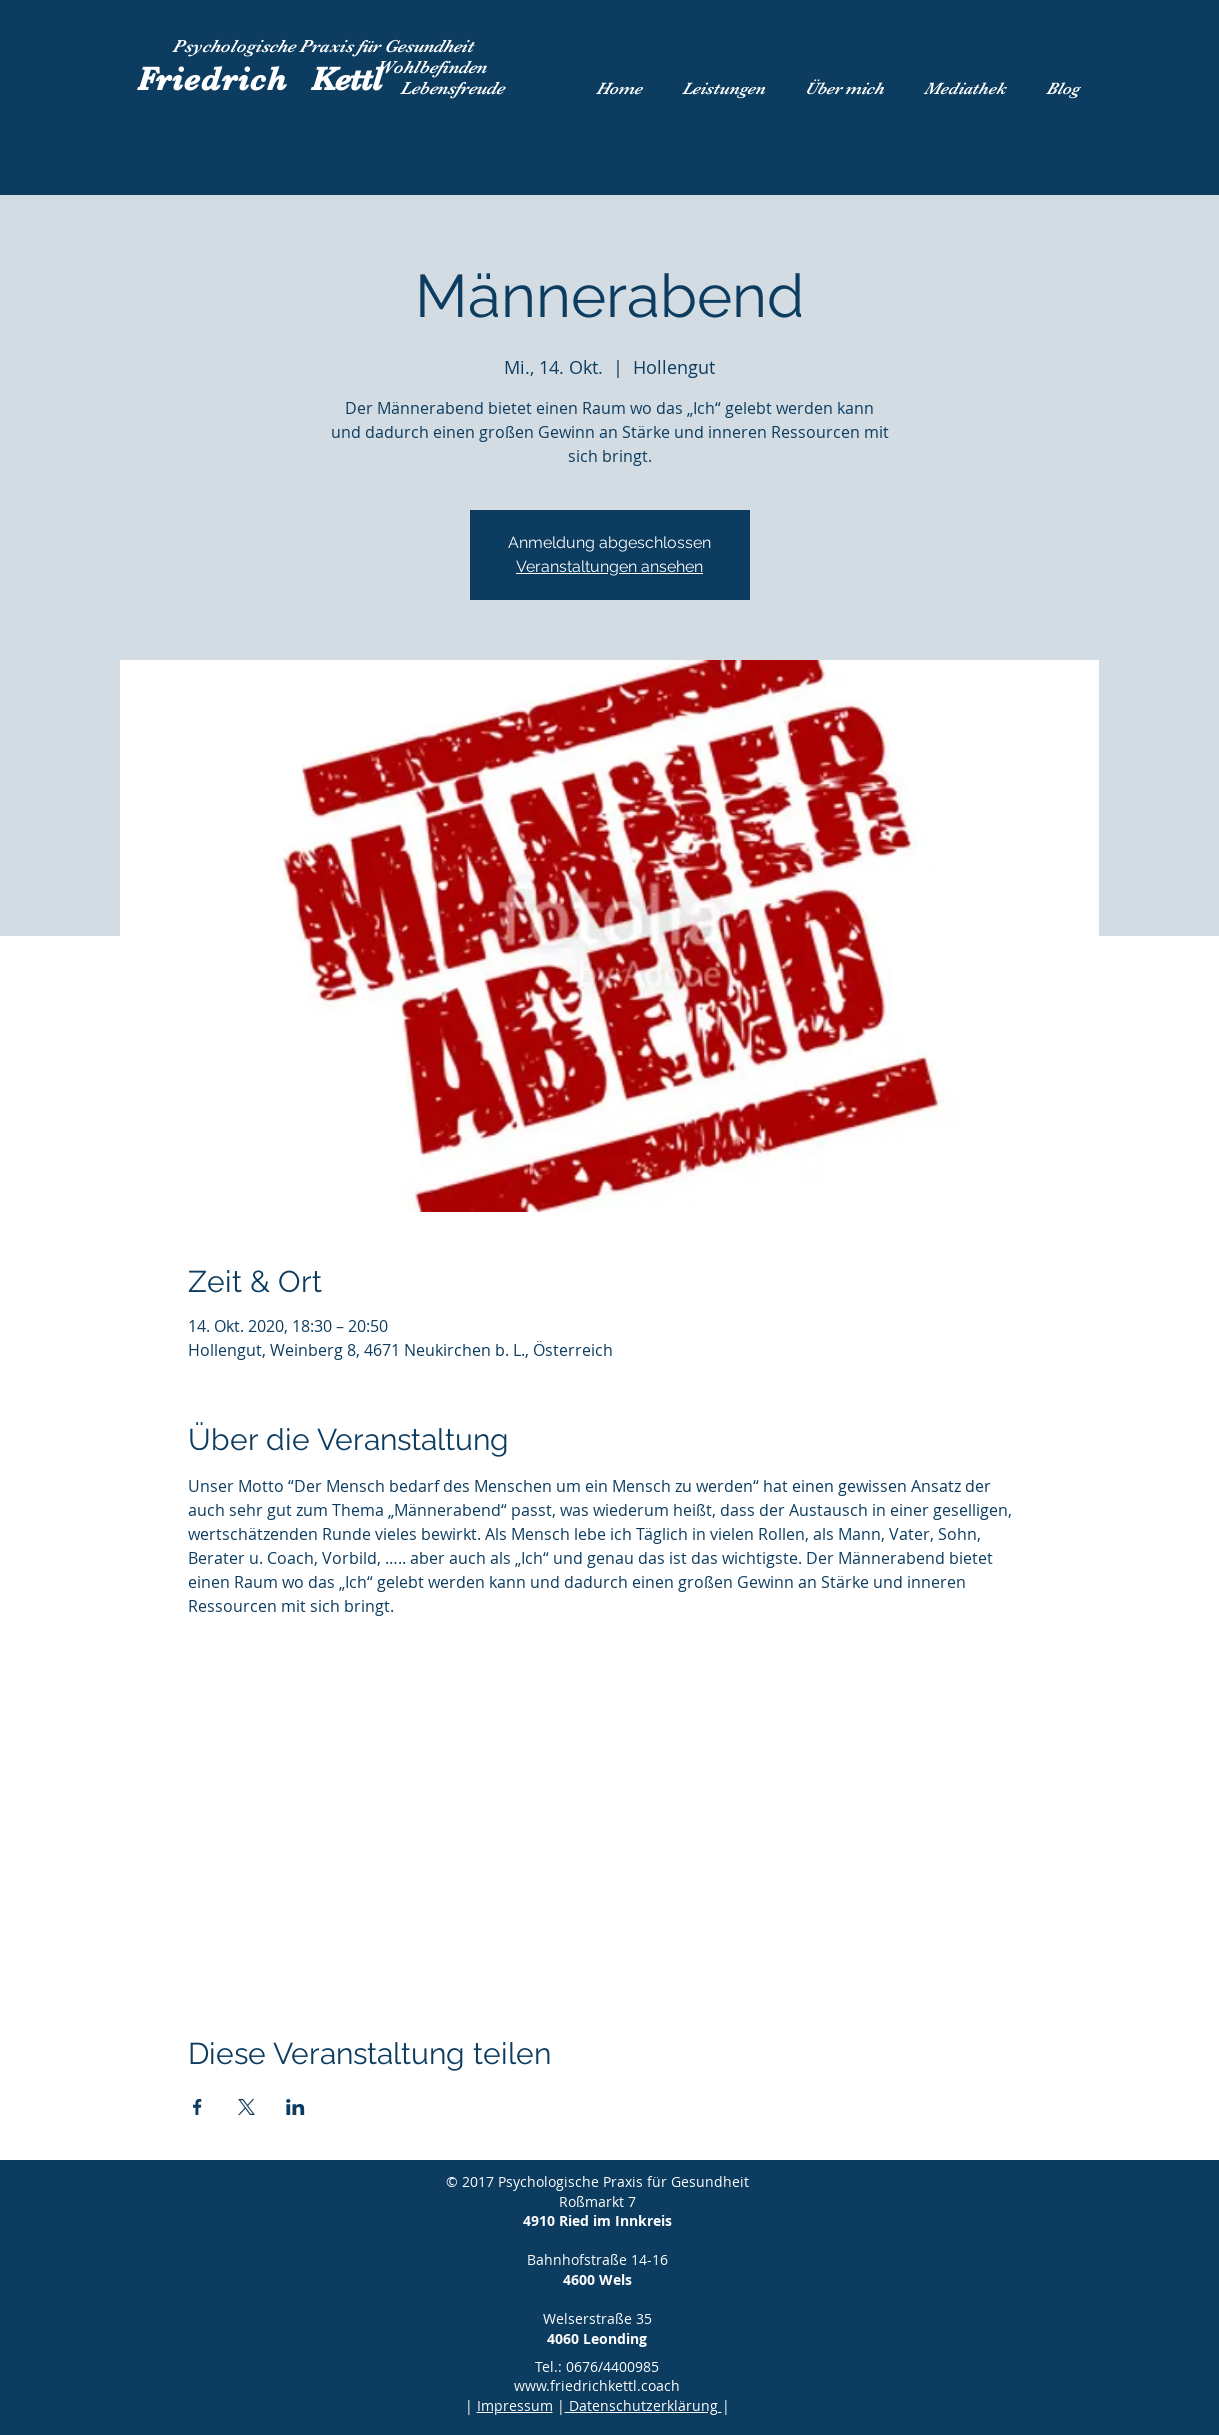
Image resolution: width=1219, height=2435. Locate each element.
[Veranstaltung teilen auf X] (246, 2107)
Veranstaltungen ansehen (609, 566)
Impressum (515, 2405)
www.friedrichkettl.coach (597, 2385)
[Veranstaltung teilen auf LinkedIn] (295, 2107)
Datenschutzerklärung (643, 2405)
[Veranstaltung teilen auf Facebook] (197, 2107)
